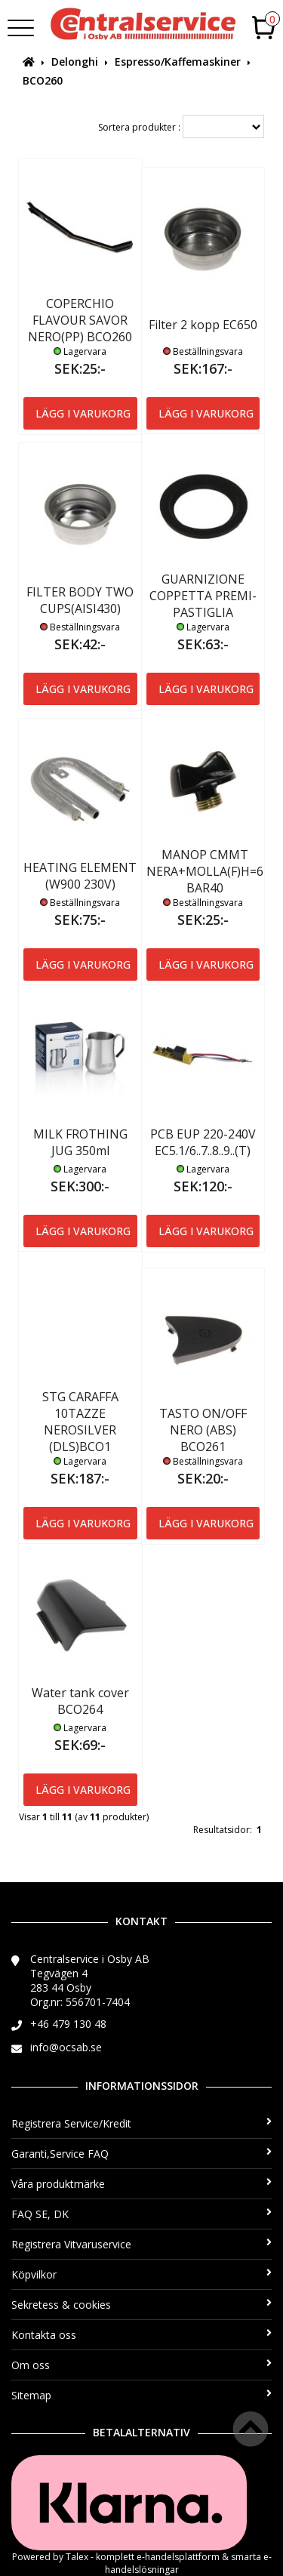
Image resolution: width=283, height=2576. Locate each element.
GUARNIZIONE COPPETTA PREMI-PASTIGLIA (203, 596)
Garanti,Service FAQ (141, 2153)
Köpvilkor (141, 2274)
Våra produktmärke (141, 2184)
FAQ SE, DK (141, 2214)
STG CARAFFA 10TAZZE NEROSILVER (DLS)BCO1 (80, 1421)
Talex (77, 2556)
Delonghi (74, 61)
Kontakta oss (141, 2335)
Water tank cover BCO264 (80, 1701)
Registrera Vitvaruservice (141, 2244)
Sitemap (141, 2395)
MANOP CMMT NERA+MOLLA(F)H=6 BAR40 (204, 871)
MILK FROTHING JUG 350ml (80, 1142)
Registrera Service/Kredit (141, 2123)
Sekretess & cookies (141, 2304)
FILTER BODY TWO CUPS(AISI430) (80, 600)
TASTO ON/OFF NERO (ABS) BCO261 (203, 1430)
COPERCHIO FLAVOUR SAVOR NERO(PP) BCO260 (80, 320)
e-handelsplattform (178, 2556)
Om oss (141, 2365)
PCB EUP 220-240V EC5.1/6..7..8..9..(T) (203, 1142)
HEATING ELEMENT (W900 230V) (80, 875)
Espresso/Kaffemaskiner (178, 61)
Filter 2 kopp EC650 (203, 324)
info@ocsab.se (66, 2047)
